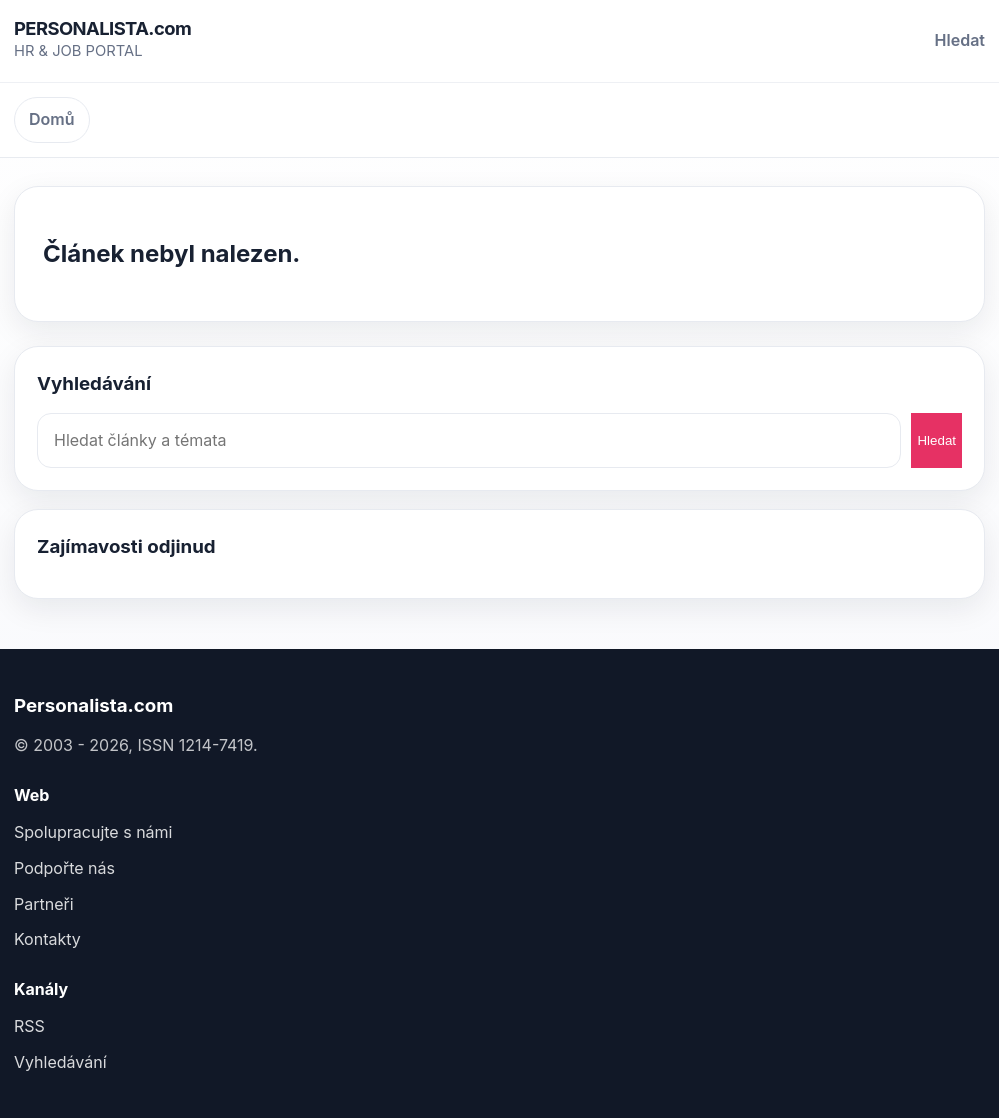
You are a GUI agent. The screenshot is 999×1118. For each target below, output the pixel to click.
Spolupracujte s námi (93, 832)
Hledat (960, 40)
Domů (52, 119)
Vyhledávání (60, 1062)
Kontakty (47, 939)
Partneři (44, 904)
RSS (29, 1026)
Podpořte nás (64, 868)
